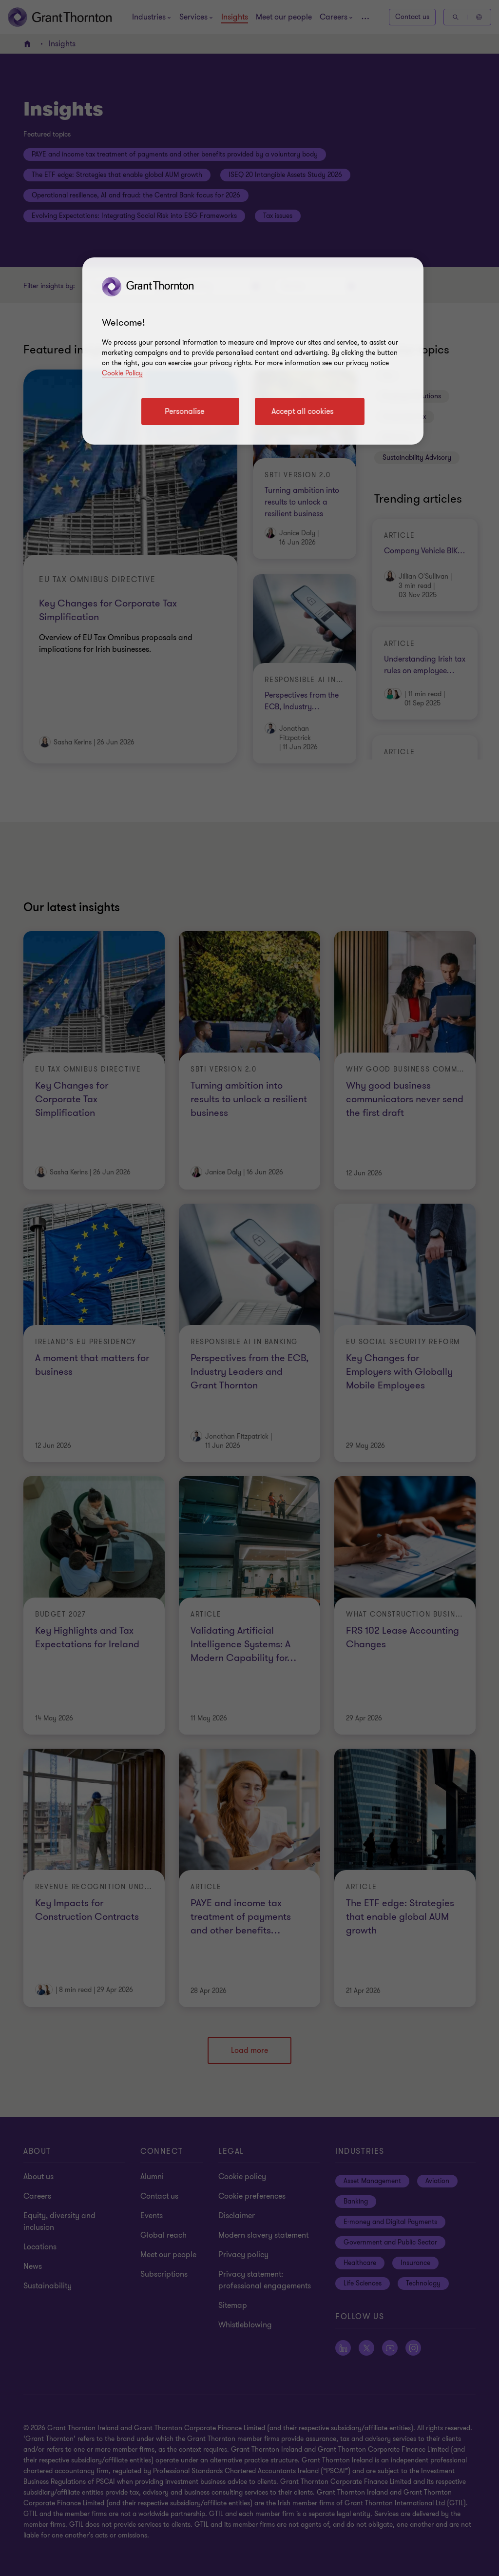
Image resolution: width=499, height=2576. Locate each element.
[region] (252, 351)
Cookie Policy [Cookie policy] (122, 373)
